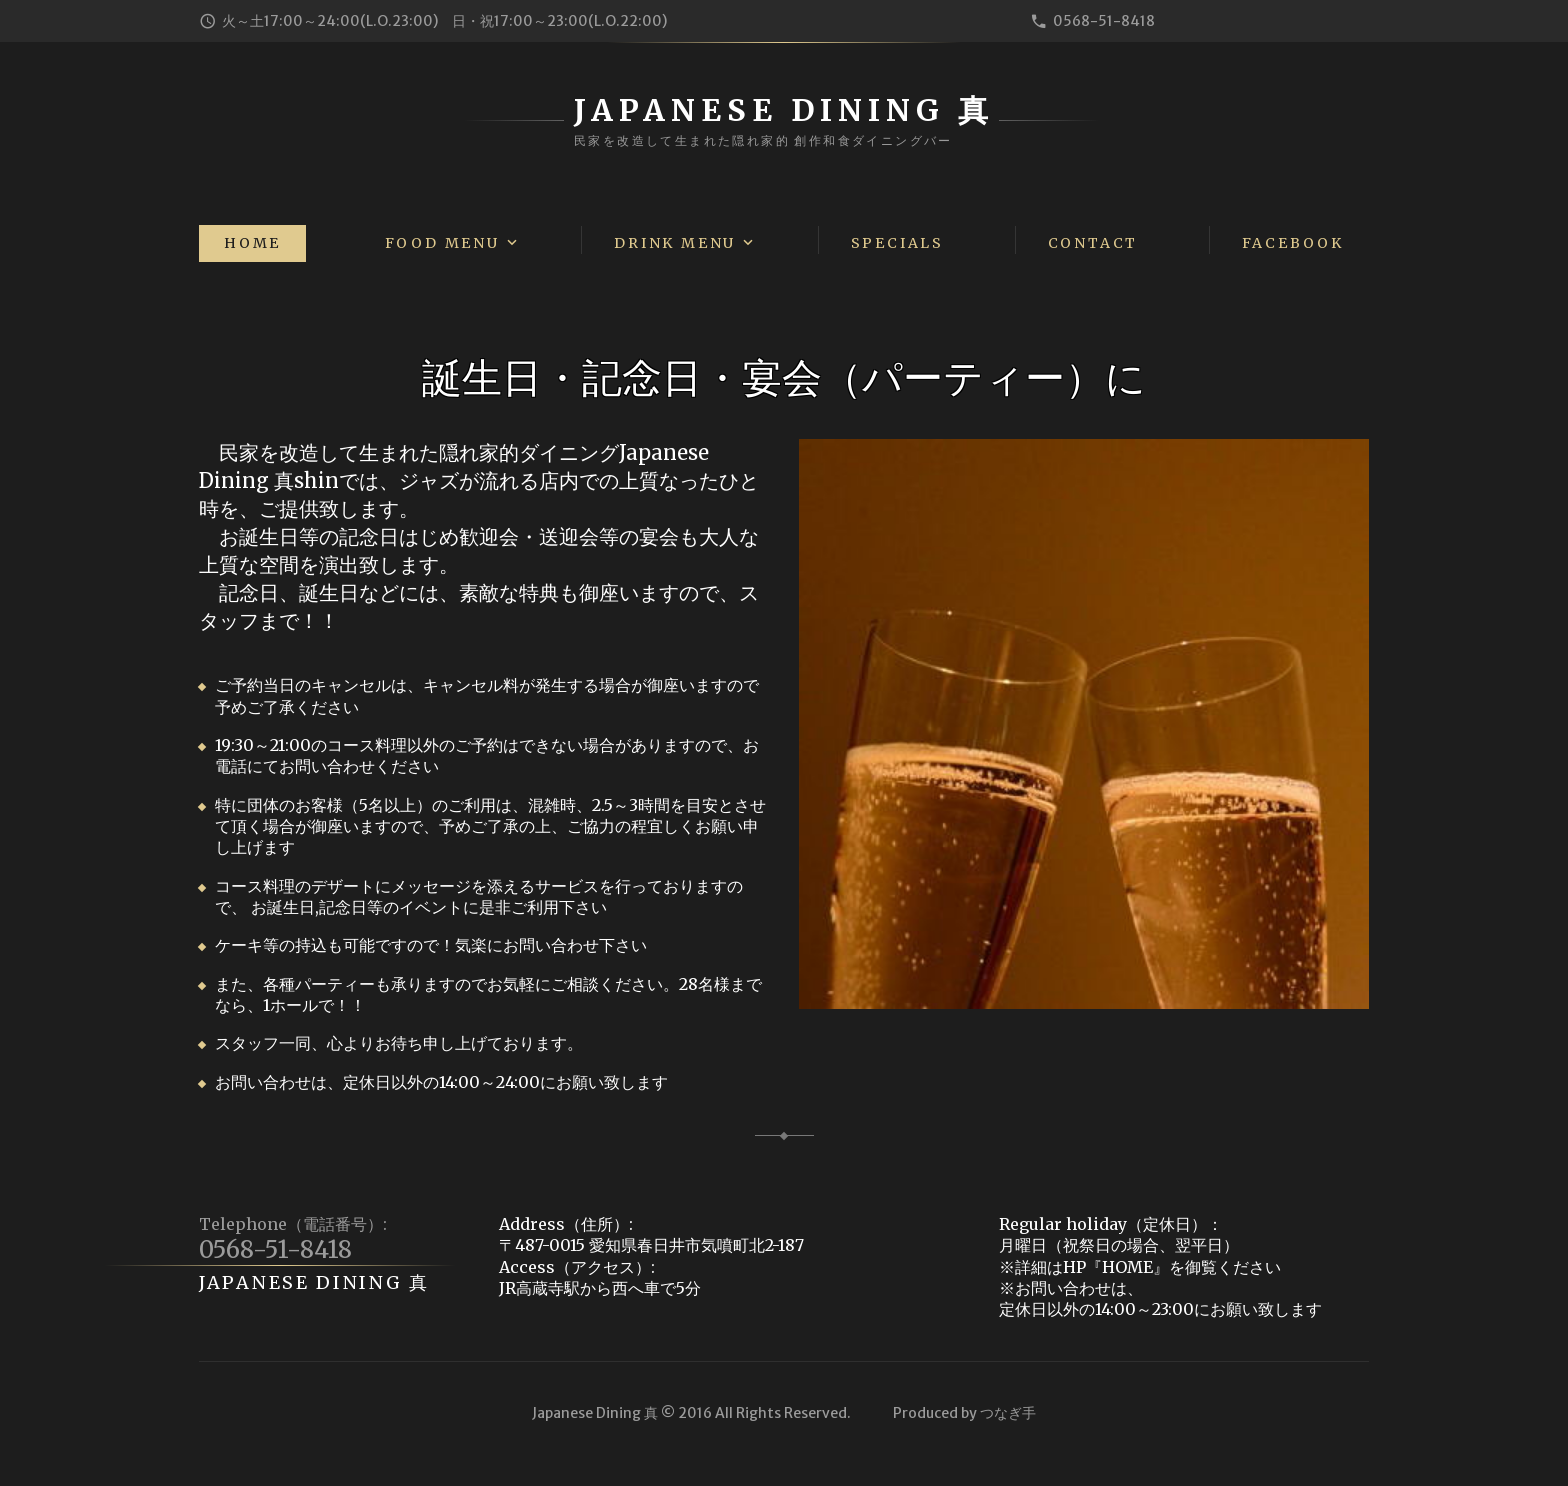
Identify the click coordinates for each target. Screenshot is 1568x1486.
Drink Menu (675, 243)
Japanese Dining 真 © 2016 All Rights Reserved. (691, 1413)
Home (252, 243)
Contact (1093, 243)
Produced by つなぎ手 (964, 1413)
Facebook (1293, 243)
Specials (897, 243)
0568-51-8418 (1104, 21)
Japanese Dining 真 (314, 1282)
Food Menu (442, 243)
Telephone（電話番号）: (293, 1224)
